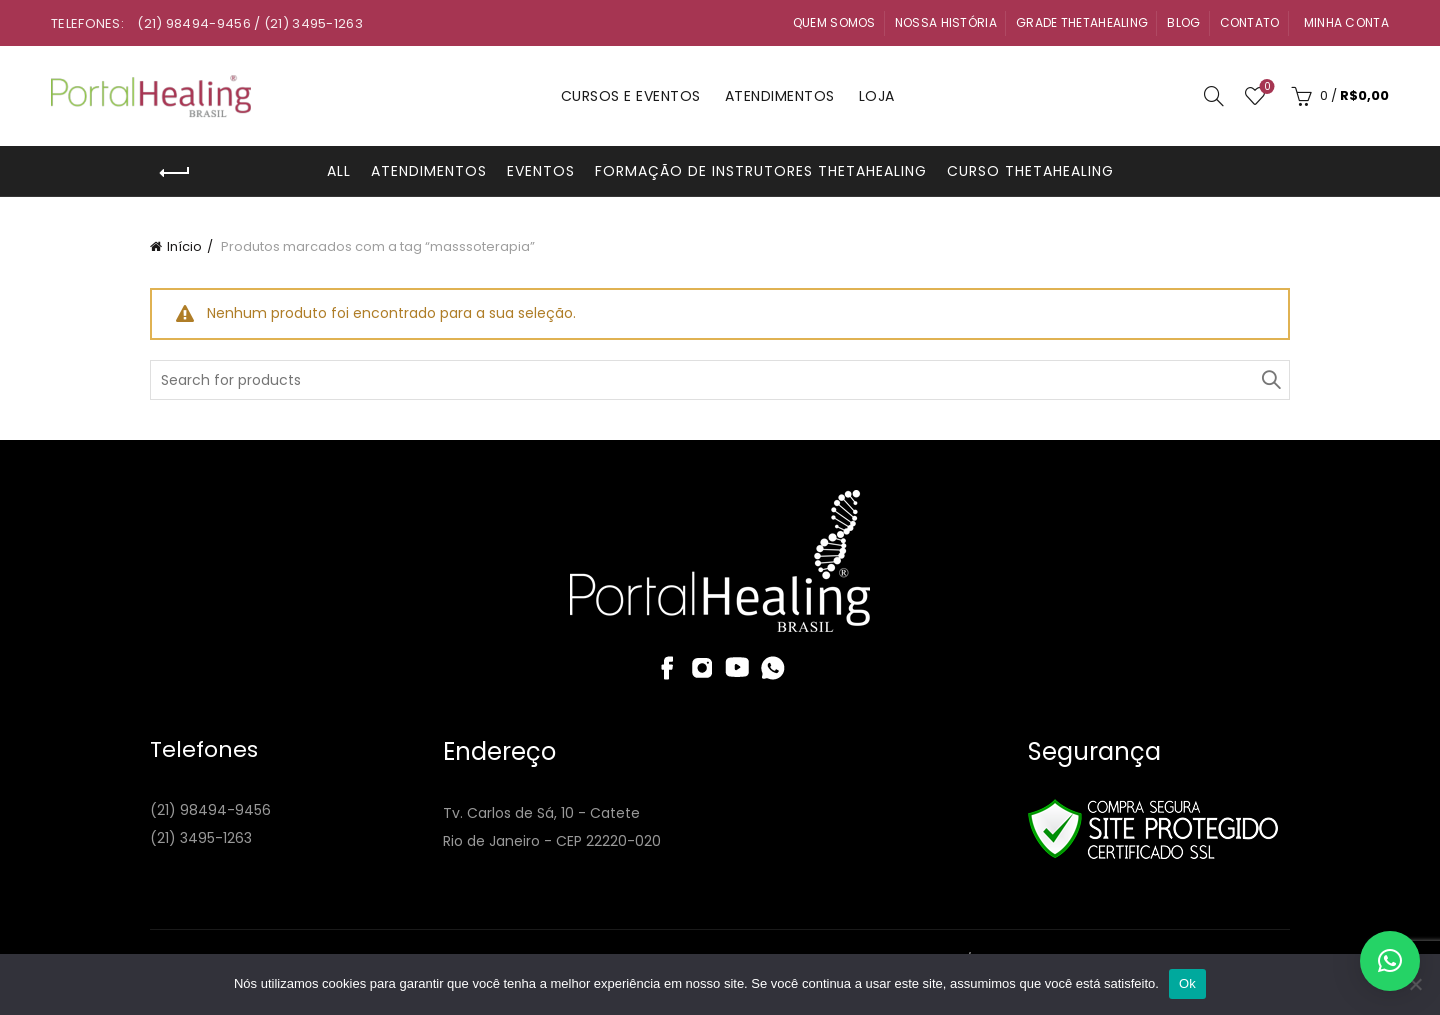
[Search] (1214, 96)
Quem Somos (834, 22)
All (339, 171)
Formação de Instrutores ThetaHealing (761, 171)
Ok (1187, 983)
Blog (1183, 22)
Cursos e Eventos (631, 96)
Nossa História (946, 22)
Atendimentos (780, 96)
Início (184, 246)
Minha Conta (1346, 22)
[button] (1390, 961)
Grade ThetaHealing (1082, 22)
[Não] (1415, 984)
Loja (877, 96)
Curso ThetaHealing (1030, 171)
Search (1270, 380)
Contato (1250, 22)
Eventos (541, 171)
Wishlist (1265, 87)
